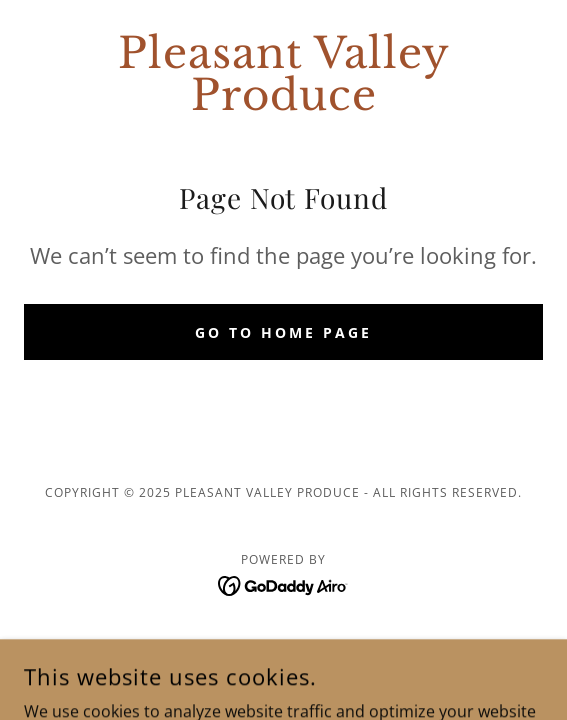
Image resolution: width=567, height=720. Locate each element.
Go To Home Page (283, 332)
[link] (283, 74)
